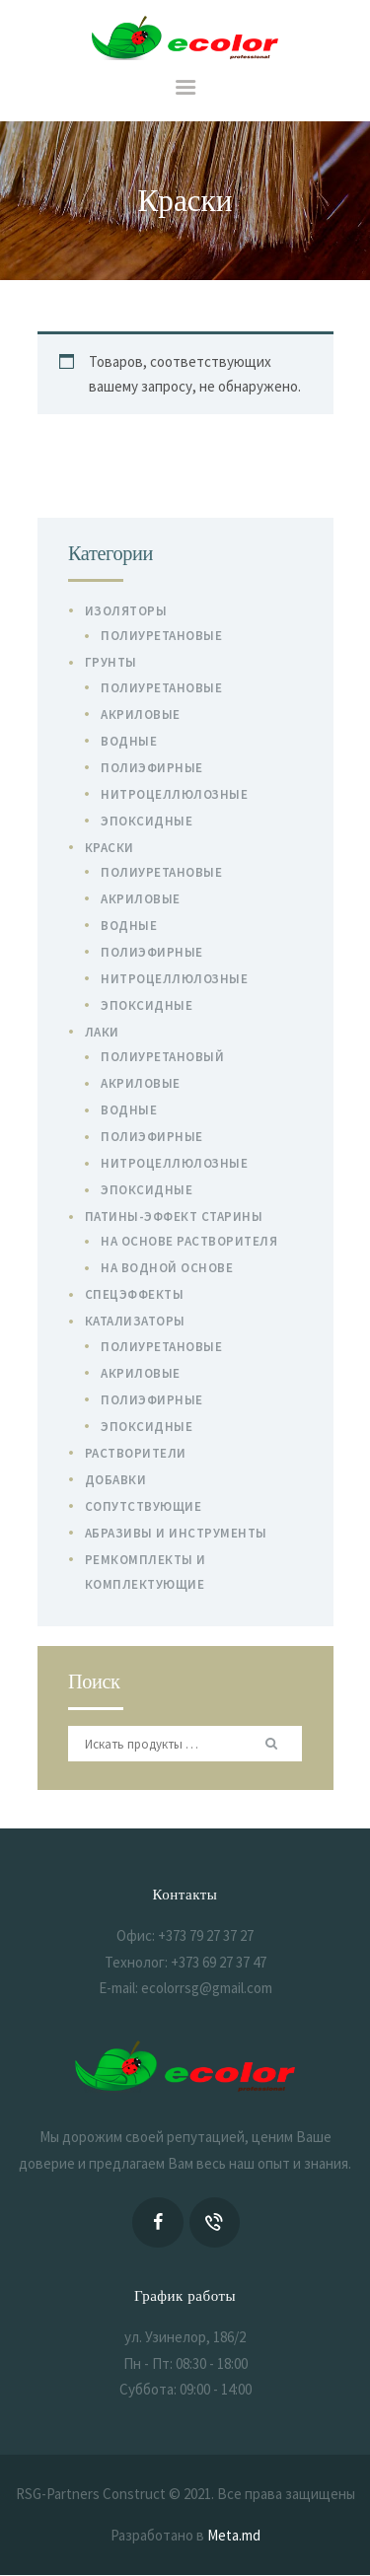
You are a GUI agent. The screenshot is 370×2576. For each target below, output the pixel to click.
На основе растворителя (189, 1241)
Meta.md (233, 2535)
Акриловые (141, 714)
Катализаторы (135, 1321)
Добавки (116, 1479)
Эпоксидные (146, 821)
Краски (109, 847)
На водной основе (167, 1267)
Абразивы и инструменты (176, 1533)
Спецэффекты (135, 1294)
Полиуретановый (162, 1056)
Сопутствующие (143, 1506)
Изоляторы (126, 611)
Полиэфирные (152, 767)
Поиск (274, 1743)
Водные (129, 741)
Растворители (135, 1453)
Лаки (102, 1032)
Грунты (111, 662)
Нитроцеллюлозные (174, 794)
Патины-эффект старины (174, 1216)
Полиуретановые (161, 635)
